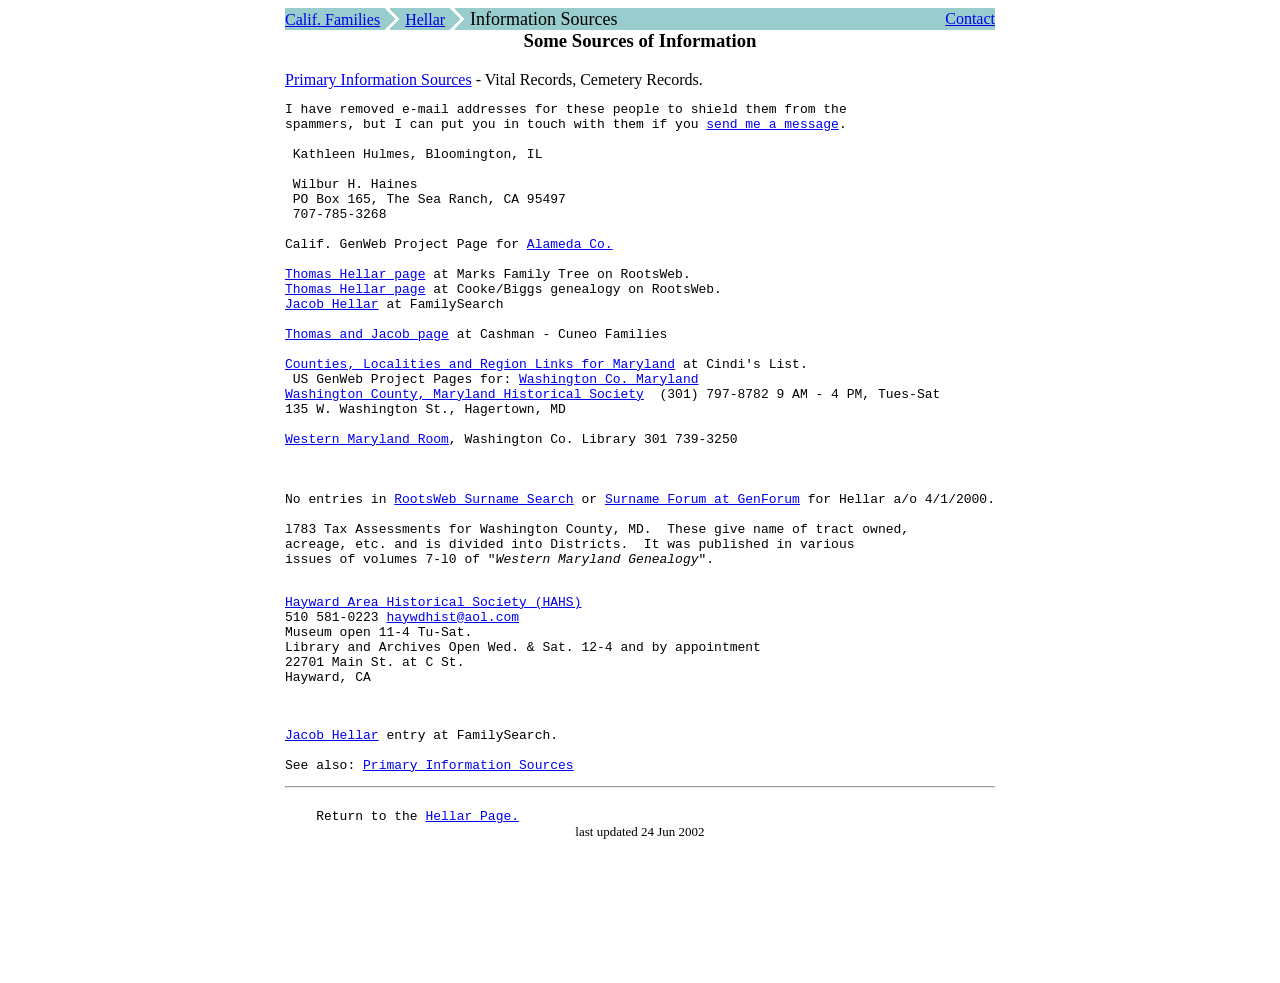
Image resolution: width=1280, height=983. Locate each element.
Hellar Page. (472, 950)
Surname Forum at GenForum (702, 579)
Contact (970, 18)
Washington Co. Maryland (608, 435)
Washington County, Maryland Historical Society (464, 453)
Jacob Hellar (332, 345)
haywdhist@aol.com (452, 718)
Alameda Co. (570, 273)
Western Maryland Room (367, 507)
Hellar (425, 19)
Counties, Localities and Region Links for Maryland (480, 417)
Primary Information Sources (378, 79)
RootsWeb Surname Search (483, 579)
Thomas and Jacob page (367, 381)
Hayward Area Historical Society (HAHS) (433, 700)
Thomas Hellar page (355, 309)
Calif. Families (332, 19)
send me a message (772, 129)
